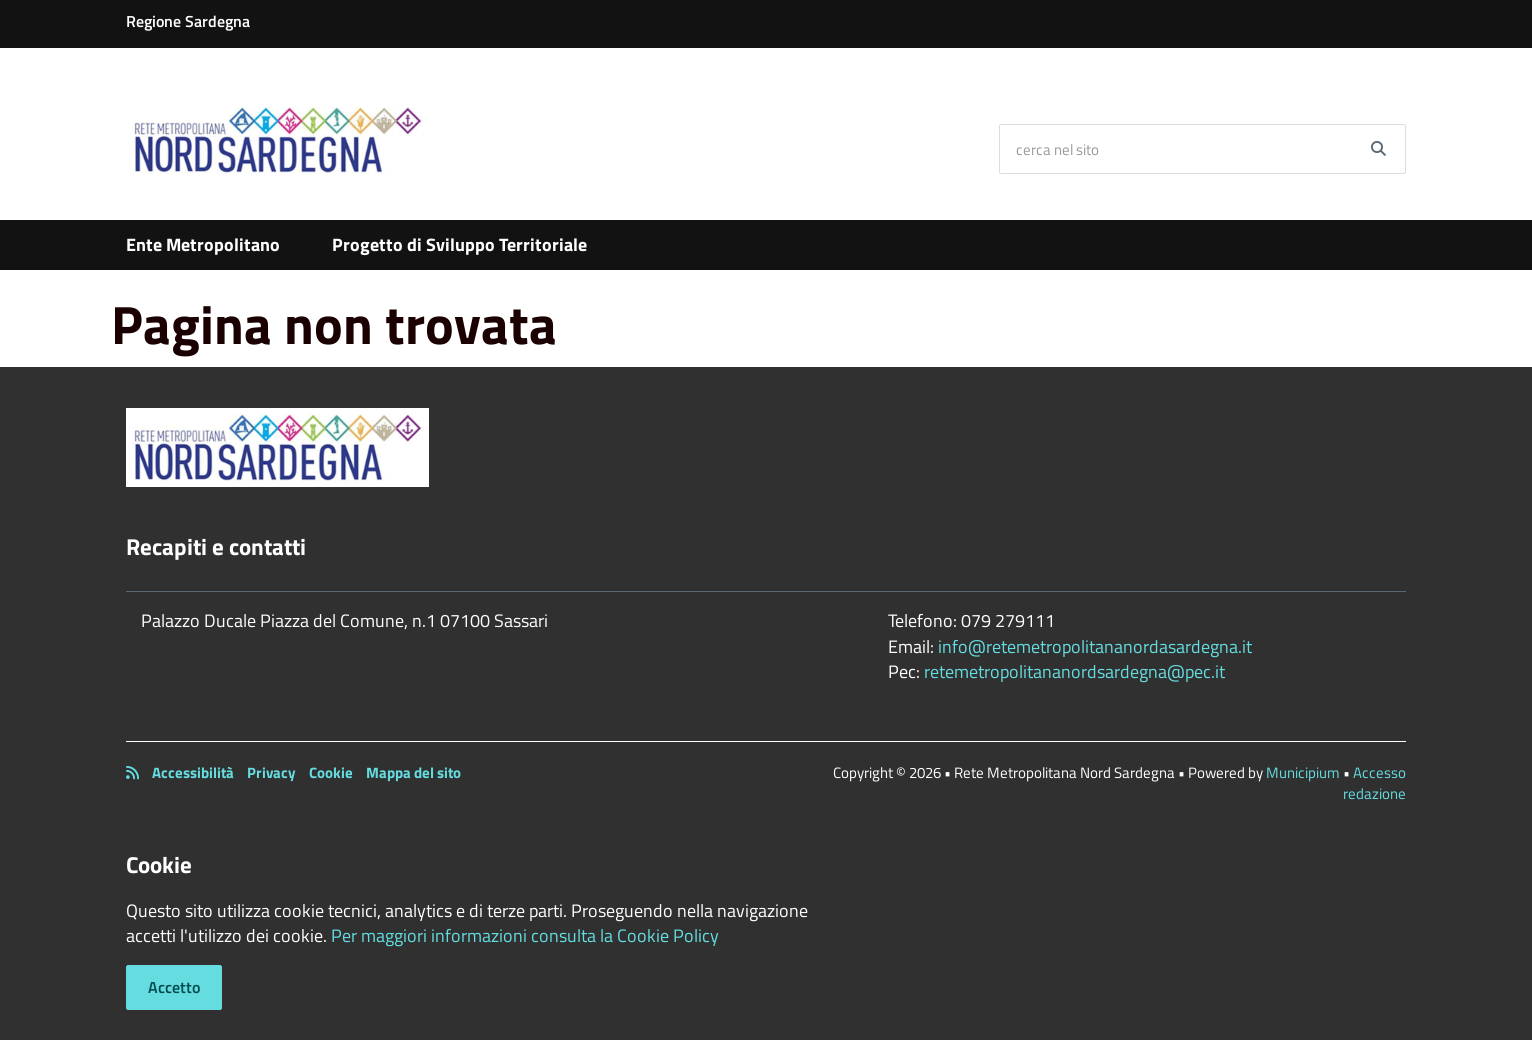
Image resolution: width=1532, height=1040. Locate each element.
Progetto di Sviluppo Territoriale (459, 244)
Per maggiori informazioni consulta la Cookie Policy (525, 935)
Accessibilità (193, 772)
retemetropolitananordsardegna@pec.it (1074, 671)
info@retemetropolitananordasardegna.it (1095, 646)
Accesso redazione (1374, 783)
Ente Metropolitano (203, 244)
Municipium (1303, 772)
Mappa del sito (413, 772)
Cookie (331, 772)
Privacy (271, 772)
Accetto (174, 987)
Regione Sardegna (188, 21)
